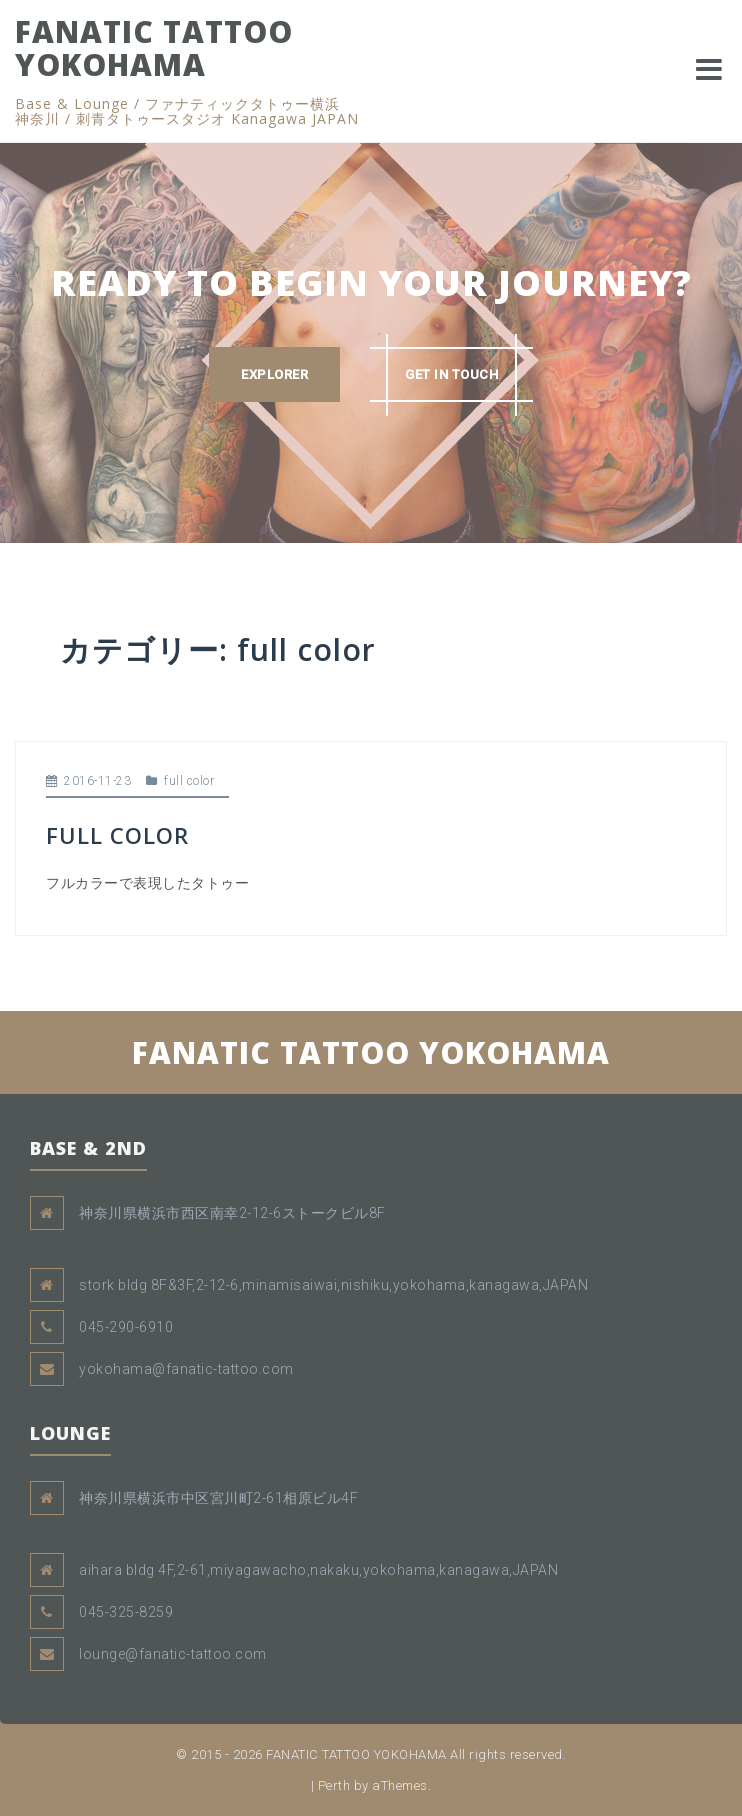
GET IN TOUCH (451, 374)
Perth (334, 1785)
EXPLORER (274, 374)
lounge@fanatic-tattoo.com (173, 1654)
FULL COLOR (117, 835)
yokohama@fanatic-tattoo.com (186, 1369)
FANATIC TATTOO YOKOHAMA (154, 48)
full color (189, 781)
